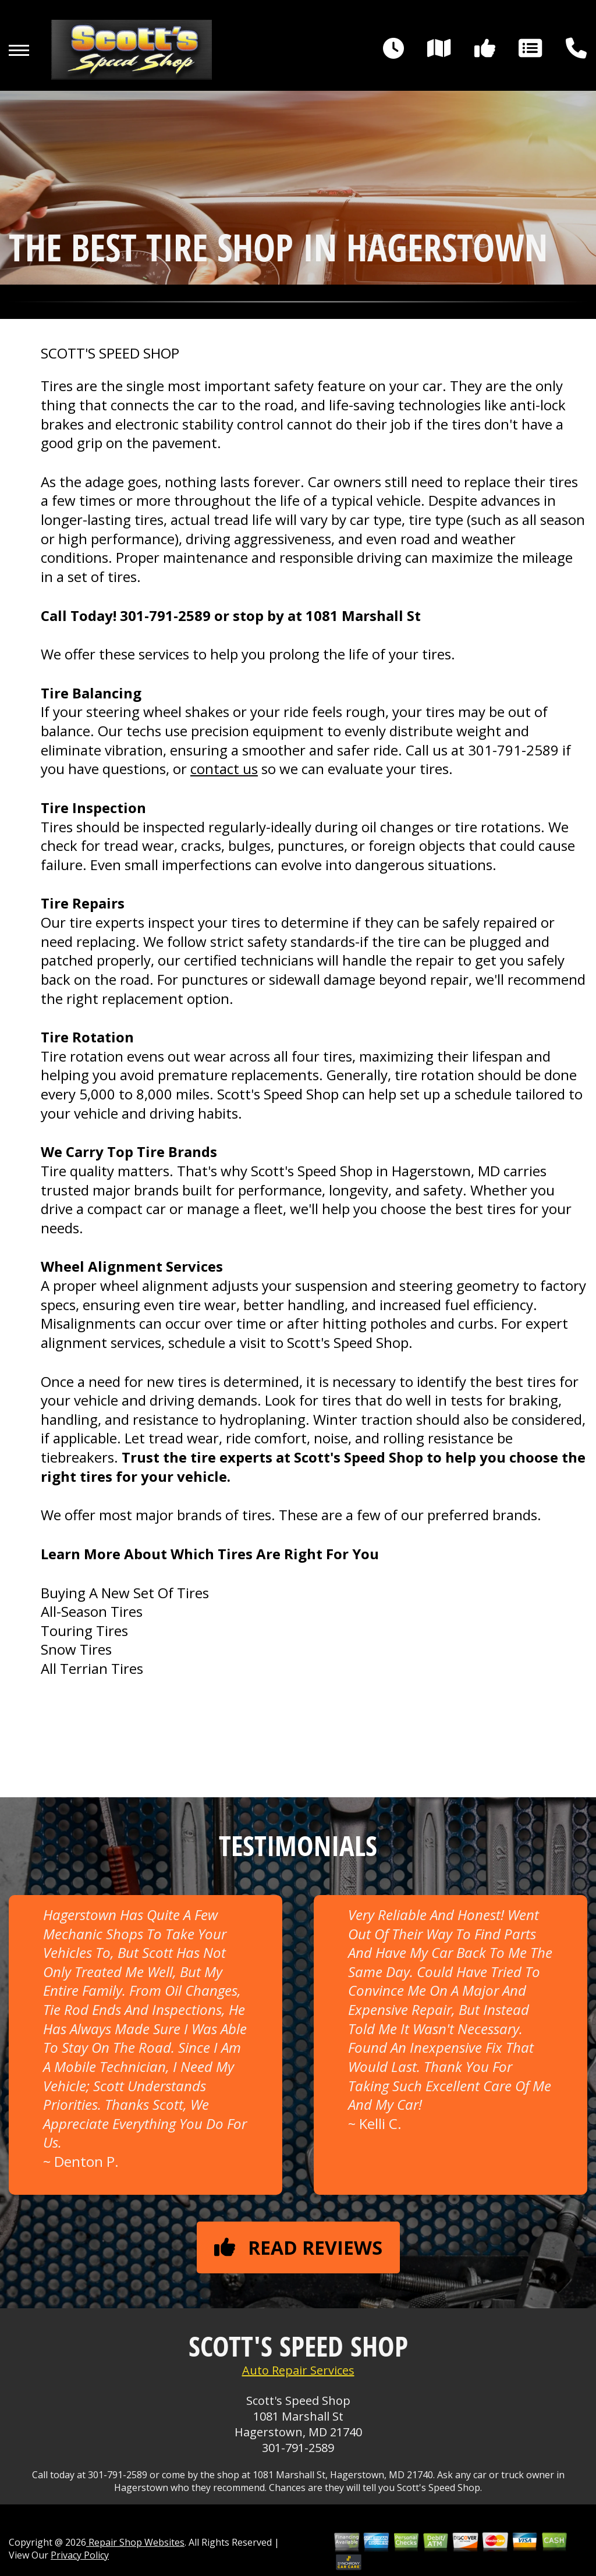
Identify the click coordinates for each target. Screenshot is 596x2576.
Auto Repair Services (298, 2370)
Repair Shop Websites (135, 2542)
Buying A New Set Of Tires (125, 1592)
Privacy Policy (80, 2555)
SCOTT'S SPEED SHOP (110, 353)
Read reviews (298, 2247)
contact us (224, 768)
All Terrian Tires (92, 1668)
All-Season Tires (92, 1611)
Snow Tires (76, 1649)
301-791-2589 (165, 615)
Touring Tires (84, 1630)
